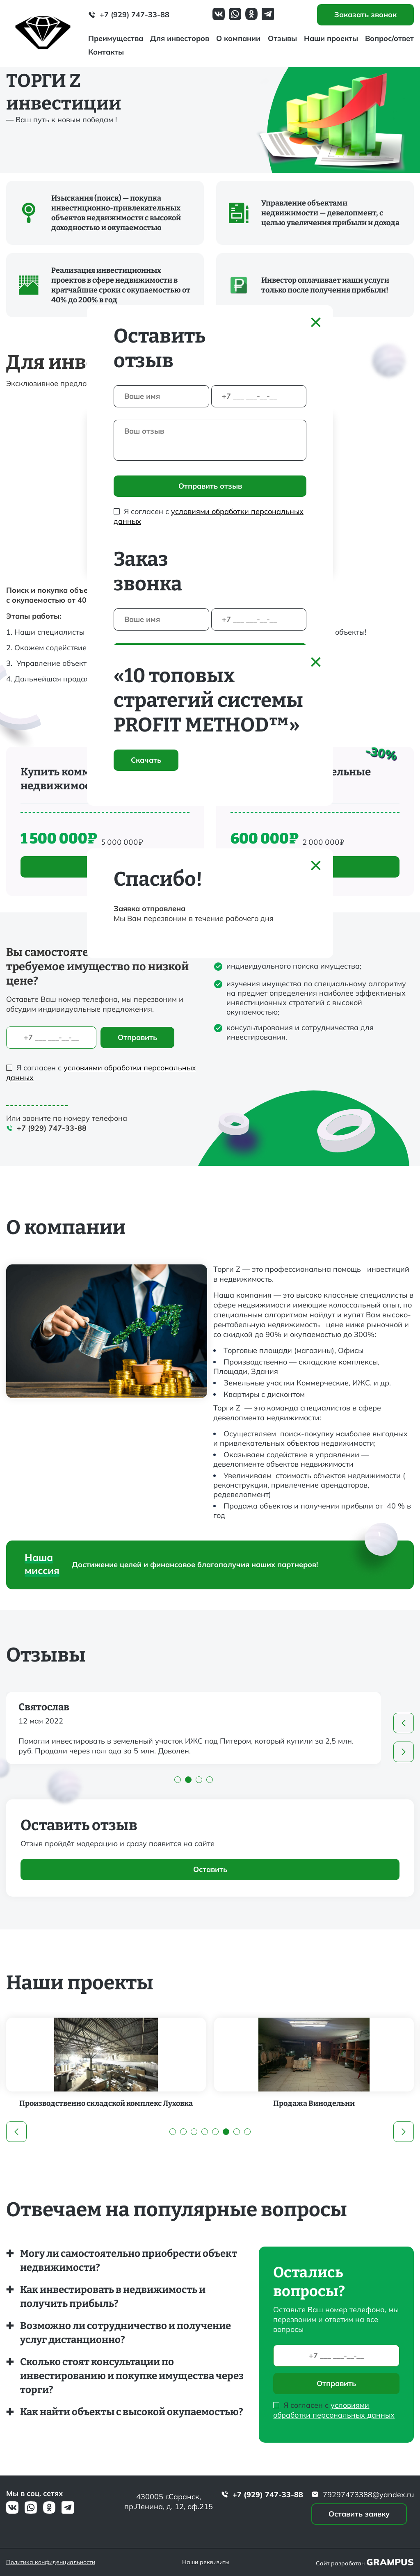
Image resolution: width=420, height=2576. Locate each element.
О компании (238, 38)
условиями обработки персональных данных (334, 2410)
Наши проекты (331, 38)
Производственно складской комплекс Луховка (137, 2103)
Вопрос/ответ (389, 38)
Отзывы (282, 38)
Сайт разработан (365, 2562)
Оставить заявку (359, 2514)
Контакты (106, 52)
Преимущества (115, 38)
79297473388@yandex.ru (362, 2494)
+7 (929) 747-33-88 (128, 14)
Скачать (146, 760)
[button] (403, 1723)
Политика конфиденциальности (50, 2562)
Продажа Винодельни (345, 2103)
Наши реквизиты (205, 2562)
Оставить (210, 1869)
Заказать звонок (365, 14)
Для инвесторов (179, 38)
